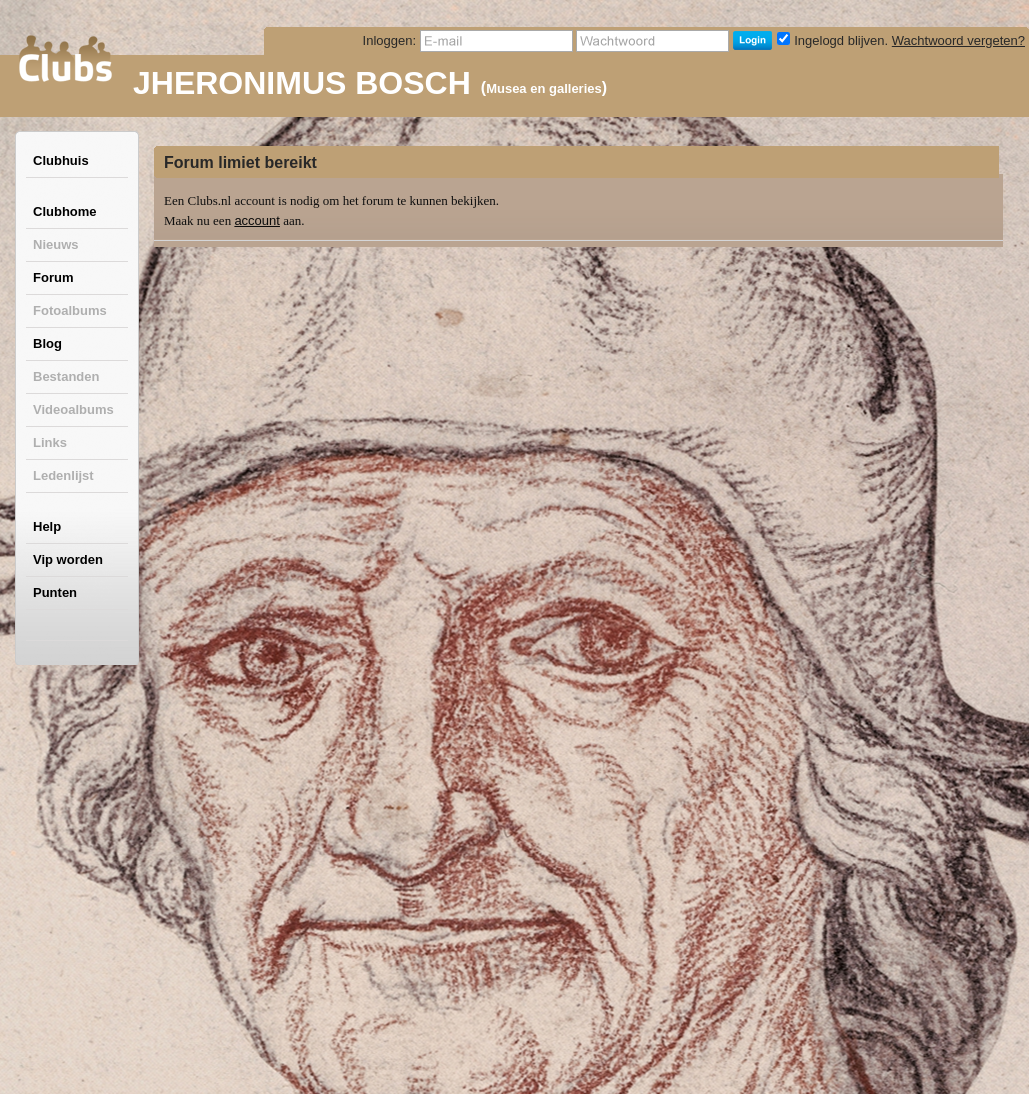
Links (50, 442)
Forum (53, 277)
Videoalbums (73, 409)
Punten (55, 592)
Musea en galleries (544, 88)
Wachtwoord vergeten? (958, 40)
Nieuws (56, 244)
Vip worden (68, 559)
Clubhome (65, 211)
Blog (47, 343)
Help (47, 526)
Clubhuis (61, 160)
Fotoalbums (70, 310)
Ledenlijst (63, 475)
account (257, 220)
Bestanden (66, 376)
